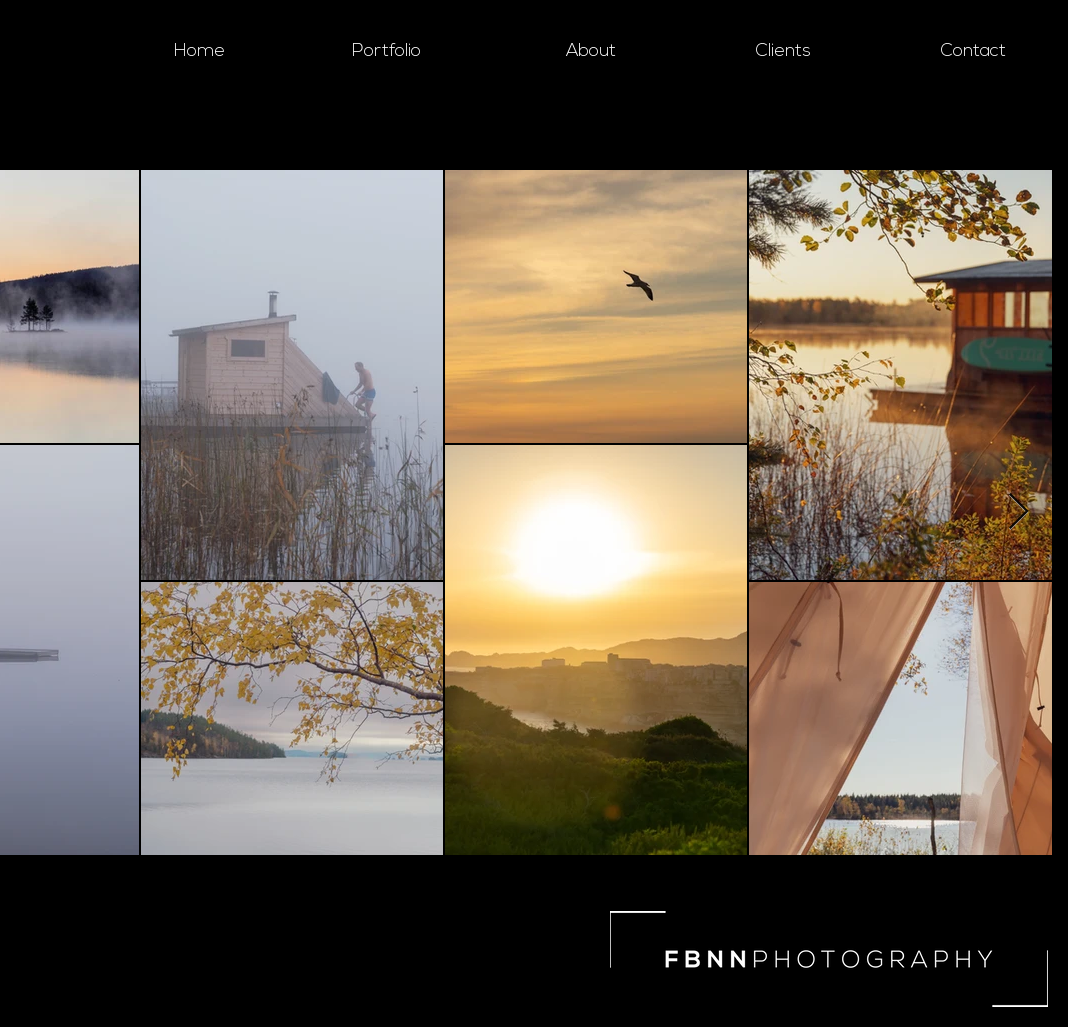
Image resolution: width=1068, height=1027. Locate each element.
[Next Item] (1018, 512)
